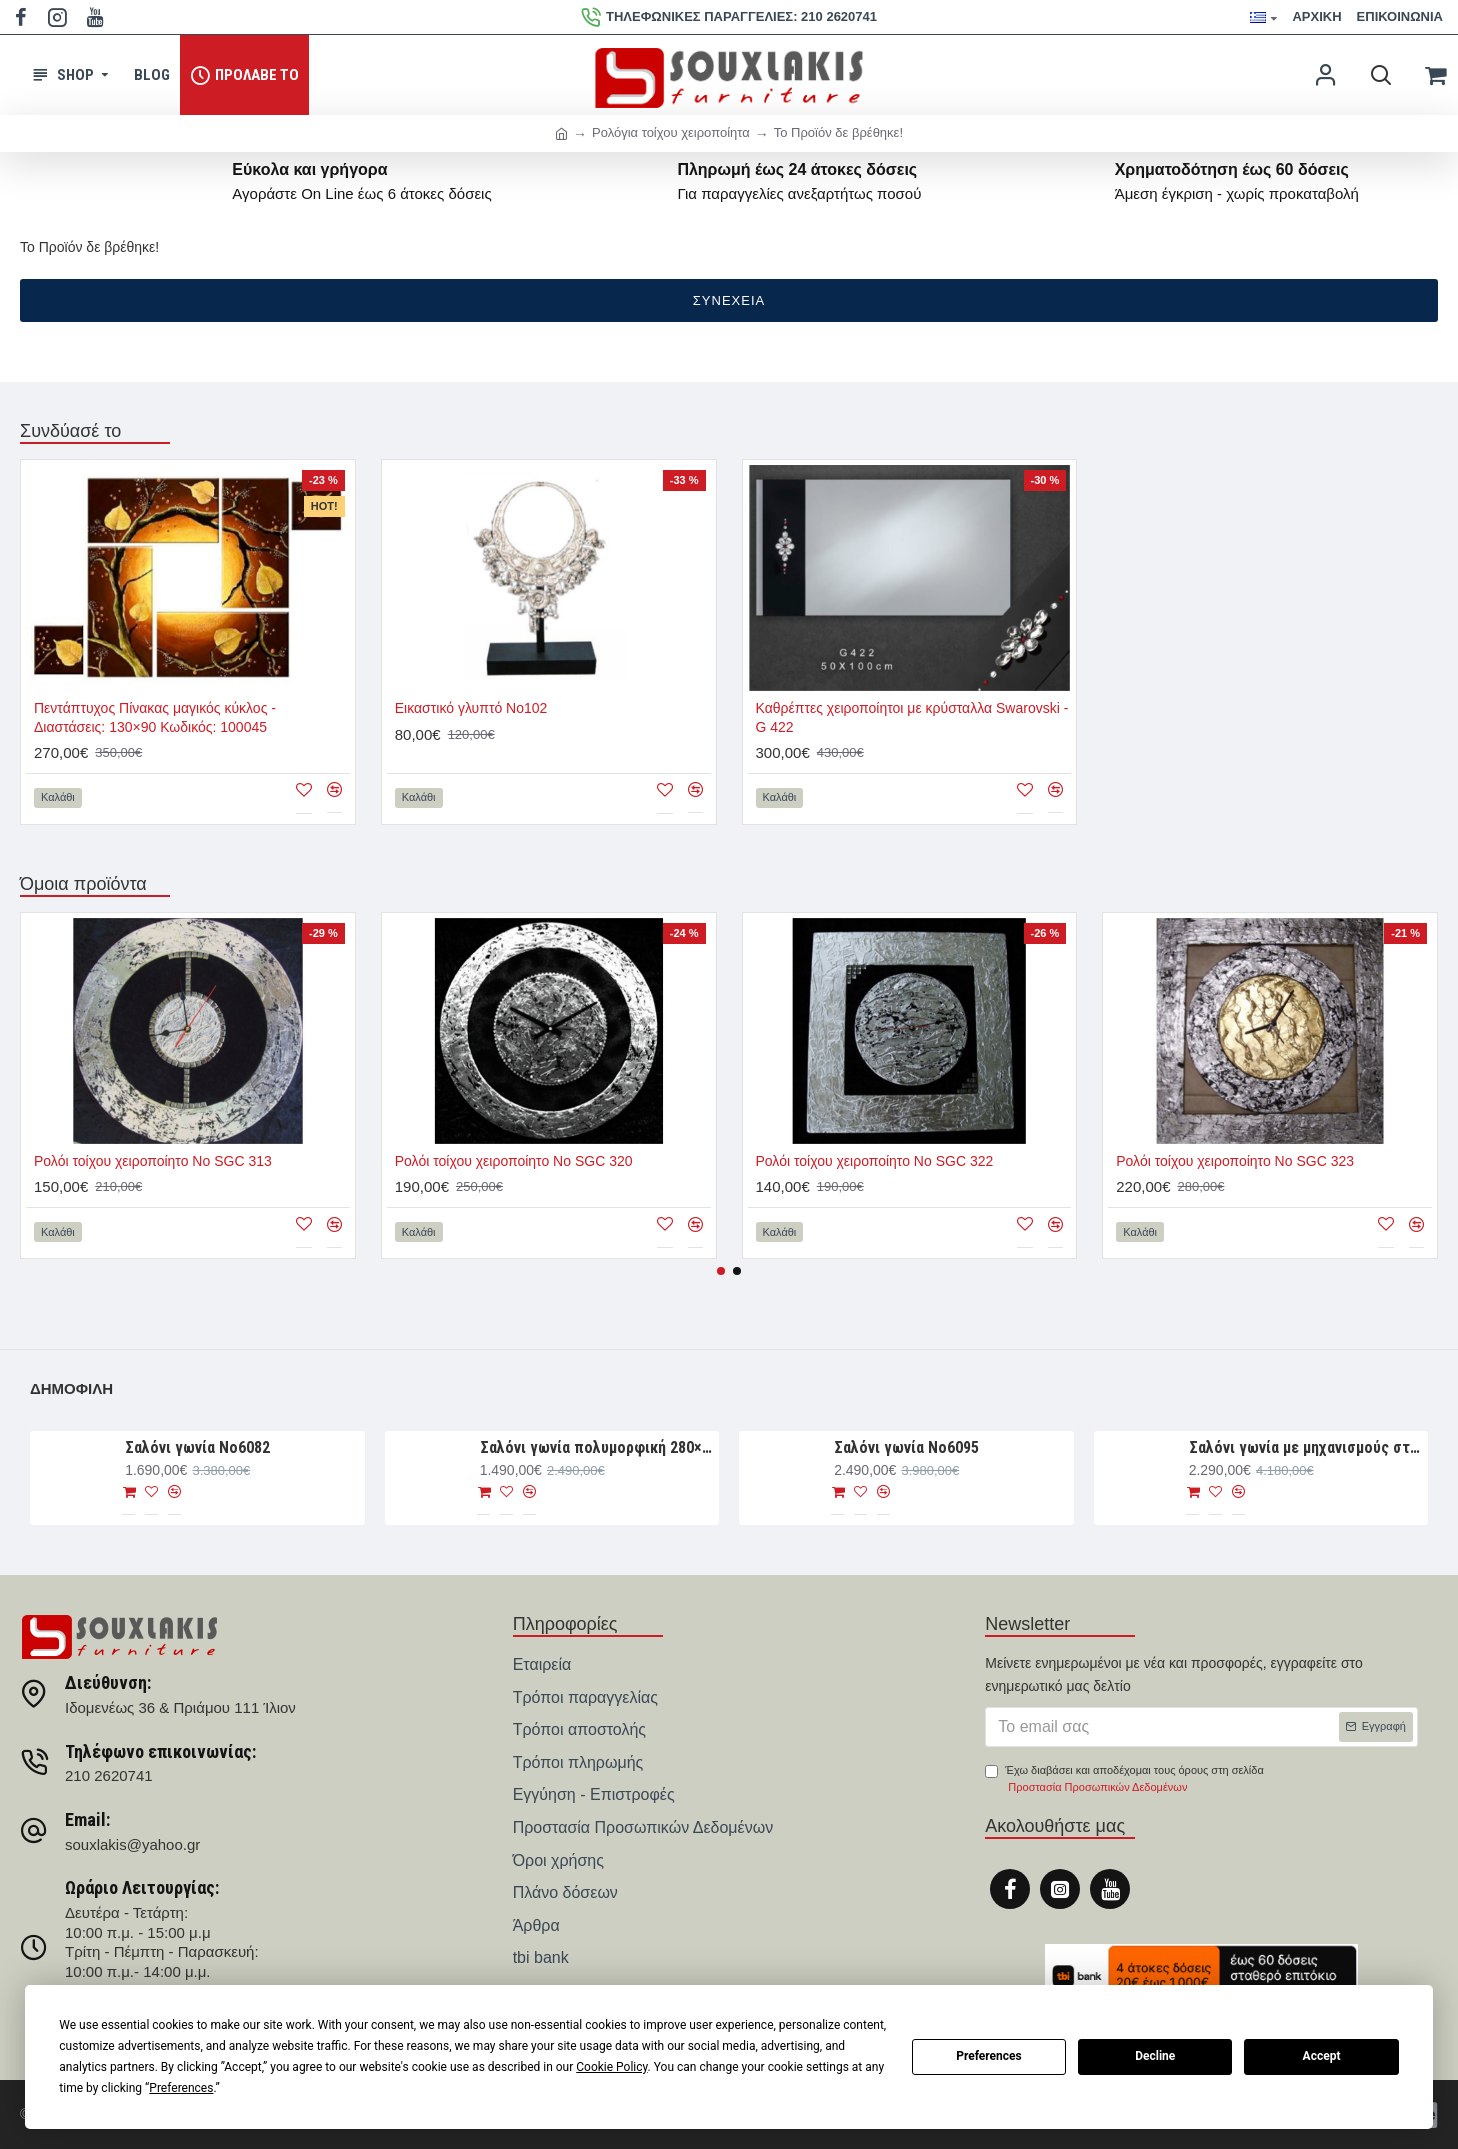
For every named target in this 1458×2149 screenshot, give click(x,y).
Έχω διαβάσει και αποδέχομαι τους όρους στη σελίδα (1124, 1780)
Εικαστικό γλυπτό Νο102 (471, 708)
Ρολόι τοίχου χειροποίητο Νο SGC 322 (875, 1161)
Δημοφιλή (71, 1388)
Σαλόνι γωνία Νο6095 (906, 1447)
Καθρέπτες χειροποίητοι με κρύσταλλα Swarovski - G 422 (912, 717)
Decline (1155, 2056)
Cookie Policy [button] (611, 2067)
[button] (721, 1271)
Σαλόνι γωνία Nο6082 (197, 1447)
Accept (1322, 2056)
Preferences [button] (181, 2088)
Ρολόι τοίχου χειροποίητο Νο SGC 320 (514, 1161)
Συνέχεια (729, 300)
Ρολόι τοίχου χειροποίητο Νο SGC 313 (153, 1161)
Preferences (989, 2056)
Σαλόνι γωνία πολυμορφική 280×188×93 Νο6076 (596, 1447)
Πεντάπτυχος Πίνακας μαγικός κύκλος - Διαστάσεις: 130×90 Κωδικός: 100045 (155, 717)
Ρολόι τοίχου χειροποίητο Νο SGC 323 (1235, 1161)
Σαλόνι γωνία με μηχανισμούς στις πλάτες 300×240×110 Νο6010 (1305, 1447)
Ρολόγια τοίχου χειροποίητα (671, 132)
